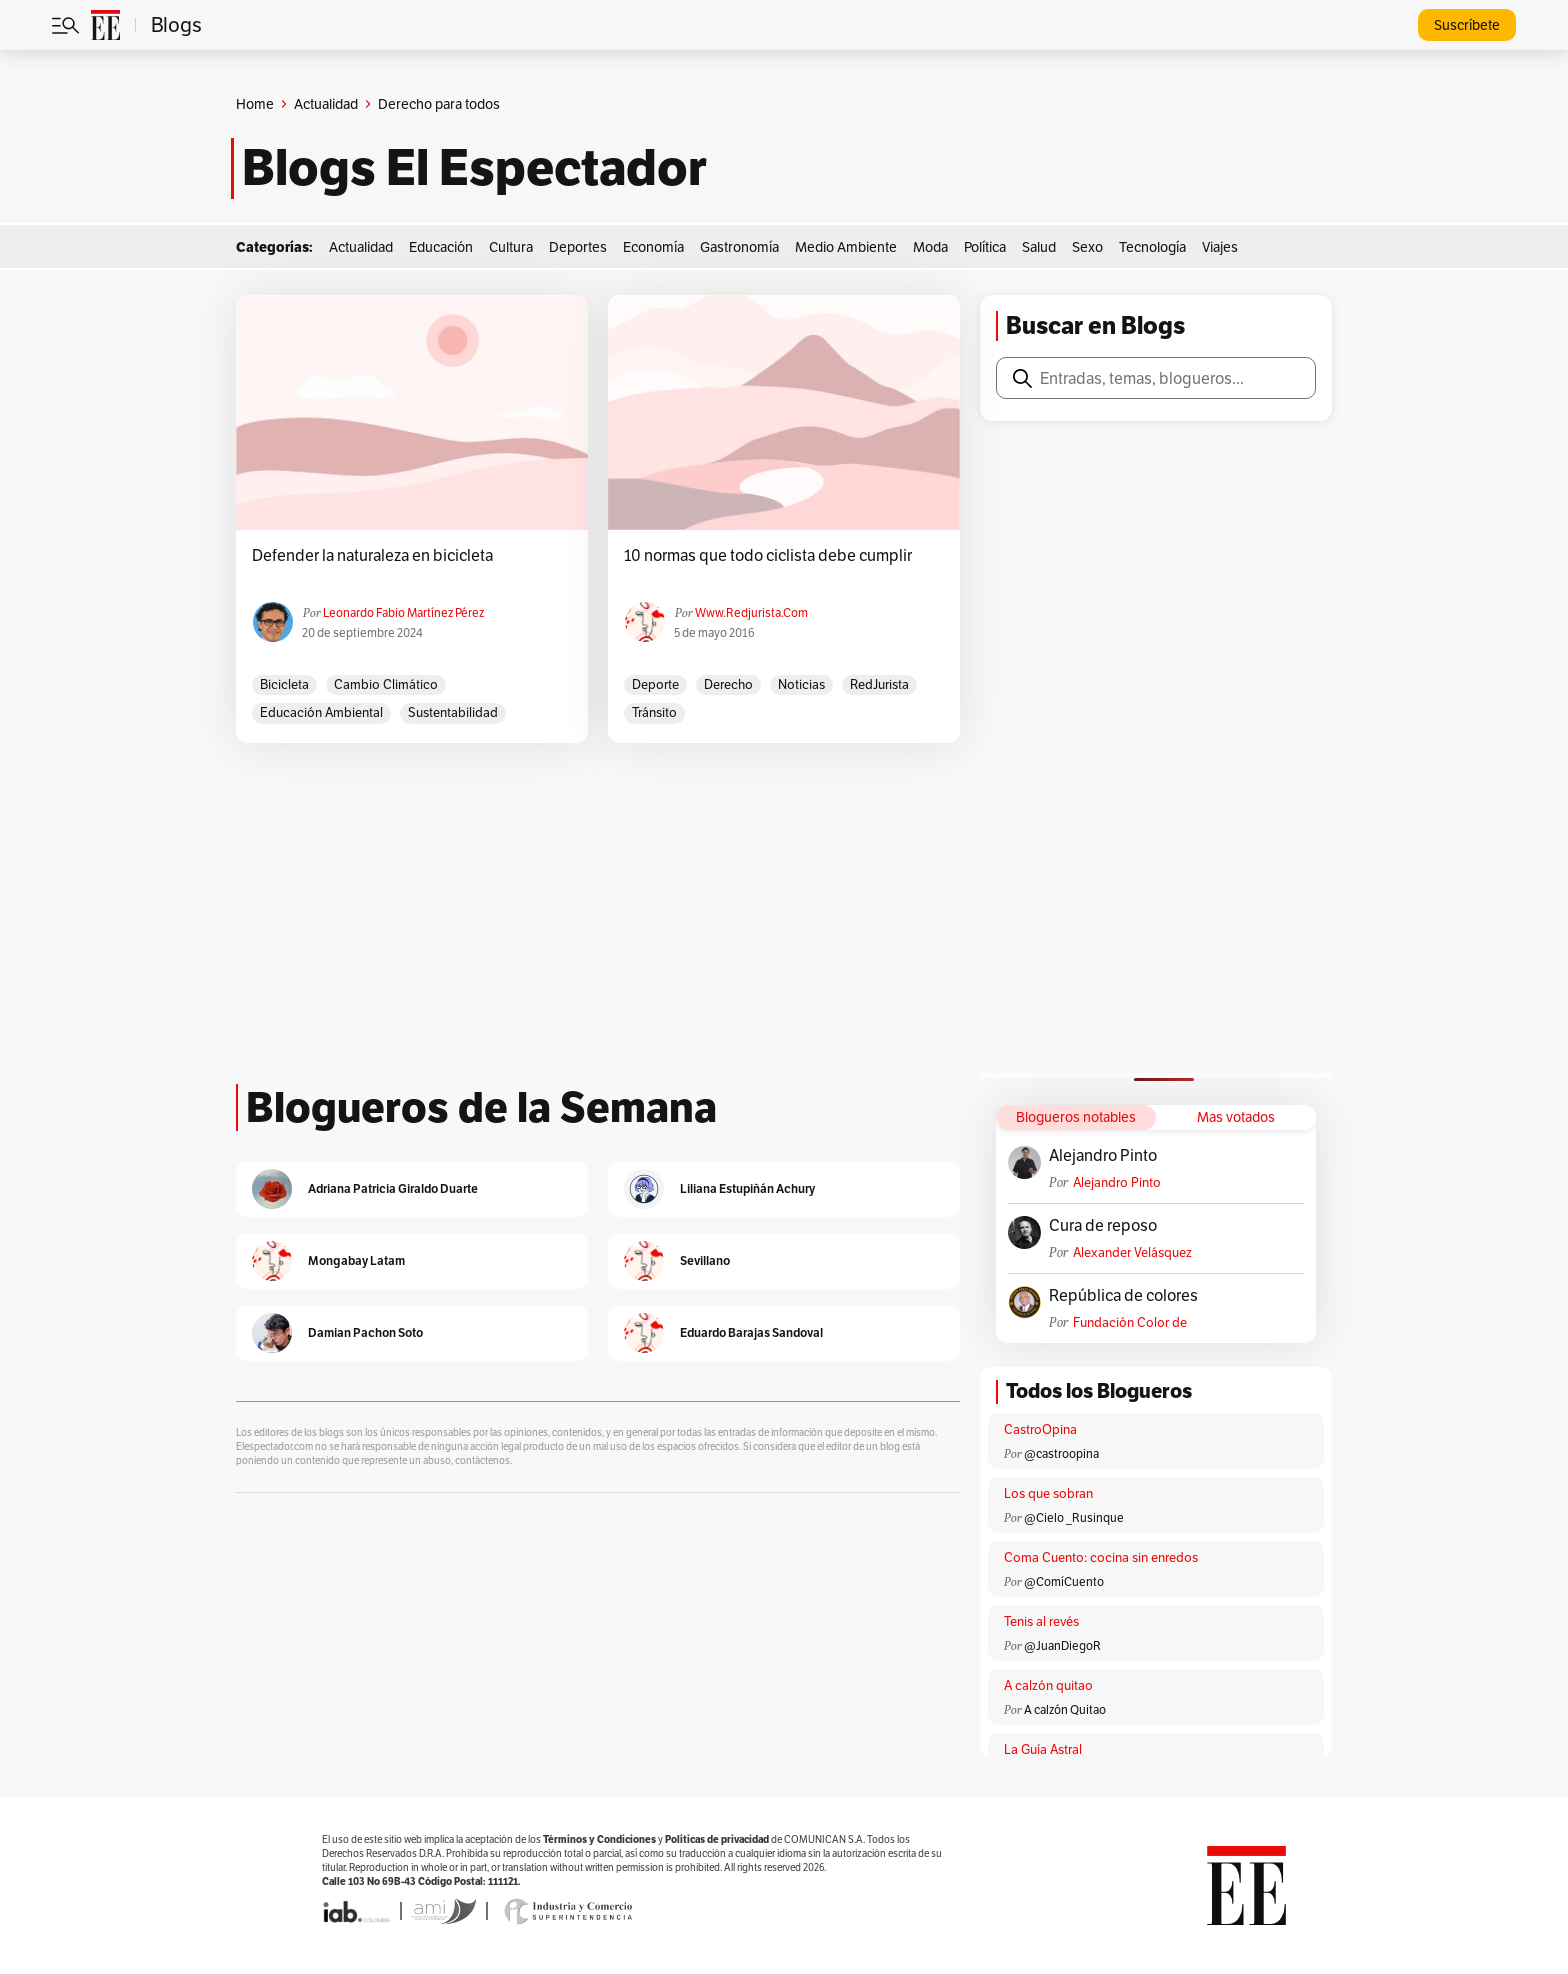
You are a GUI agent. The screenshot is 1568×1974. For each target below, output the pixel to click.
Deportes (578, 247)
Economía (653, 247)
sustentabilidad (453, 712)
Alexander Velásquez (1132, 1252)
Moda (930, 247)
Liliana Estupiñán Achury (747, 1188)
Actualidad (326, 104)
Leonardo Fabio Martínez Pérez (403, 612)
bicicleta (284, 684)
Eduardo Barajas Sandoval (751, 1332)
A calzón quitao (1048, 1685)
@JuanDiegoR (1062, 1645)
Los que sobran (1048, 1493)
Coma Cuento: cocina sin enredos (1101, 1557)
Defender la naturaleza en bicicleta (372, 556)
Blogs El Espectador (474, 168)
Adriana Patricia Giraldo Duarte (393, 1188)
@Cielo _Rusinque (1074, 1517)
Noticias (801, 684)
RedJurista (879, 684)
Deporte (655, 684)
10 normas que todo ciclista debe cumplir (768, 556)
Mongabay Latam (356, 1260)
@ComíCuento (1064, 1581)
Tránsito (654, 712)
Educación (441, 247)
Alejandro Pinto (1103, 1156)
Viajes (1220, 247)
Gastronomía (739, 247)
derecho (728, 684)
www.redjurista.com (751, 612)
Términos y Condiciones (599, 1839)
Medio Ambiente (846, 247)
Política (985, 247)
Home (255, 104)
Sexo (1087, 247)
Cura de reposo (1103, 1226)
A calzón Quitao (1065, 1709)
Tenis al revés (1041, 1621)
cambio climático (386, 684)
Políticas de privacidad (717, 1839)
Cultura (511, 247)
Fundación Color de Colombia (1130, 1322)
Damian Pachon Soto (365, 1332)
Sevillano (705, 1260)
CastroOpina (1040, 1429)
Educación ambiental (321, 712)
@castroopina (1061, 1453)
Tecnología (1152, 247)
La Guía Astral (1043, 1749)
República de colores (1123, 1296)
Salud (1039, 247)
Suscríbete (1467, 25)
